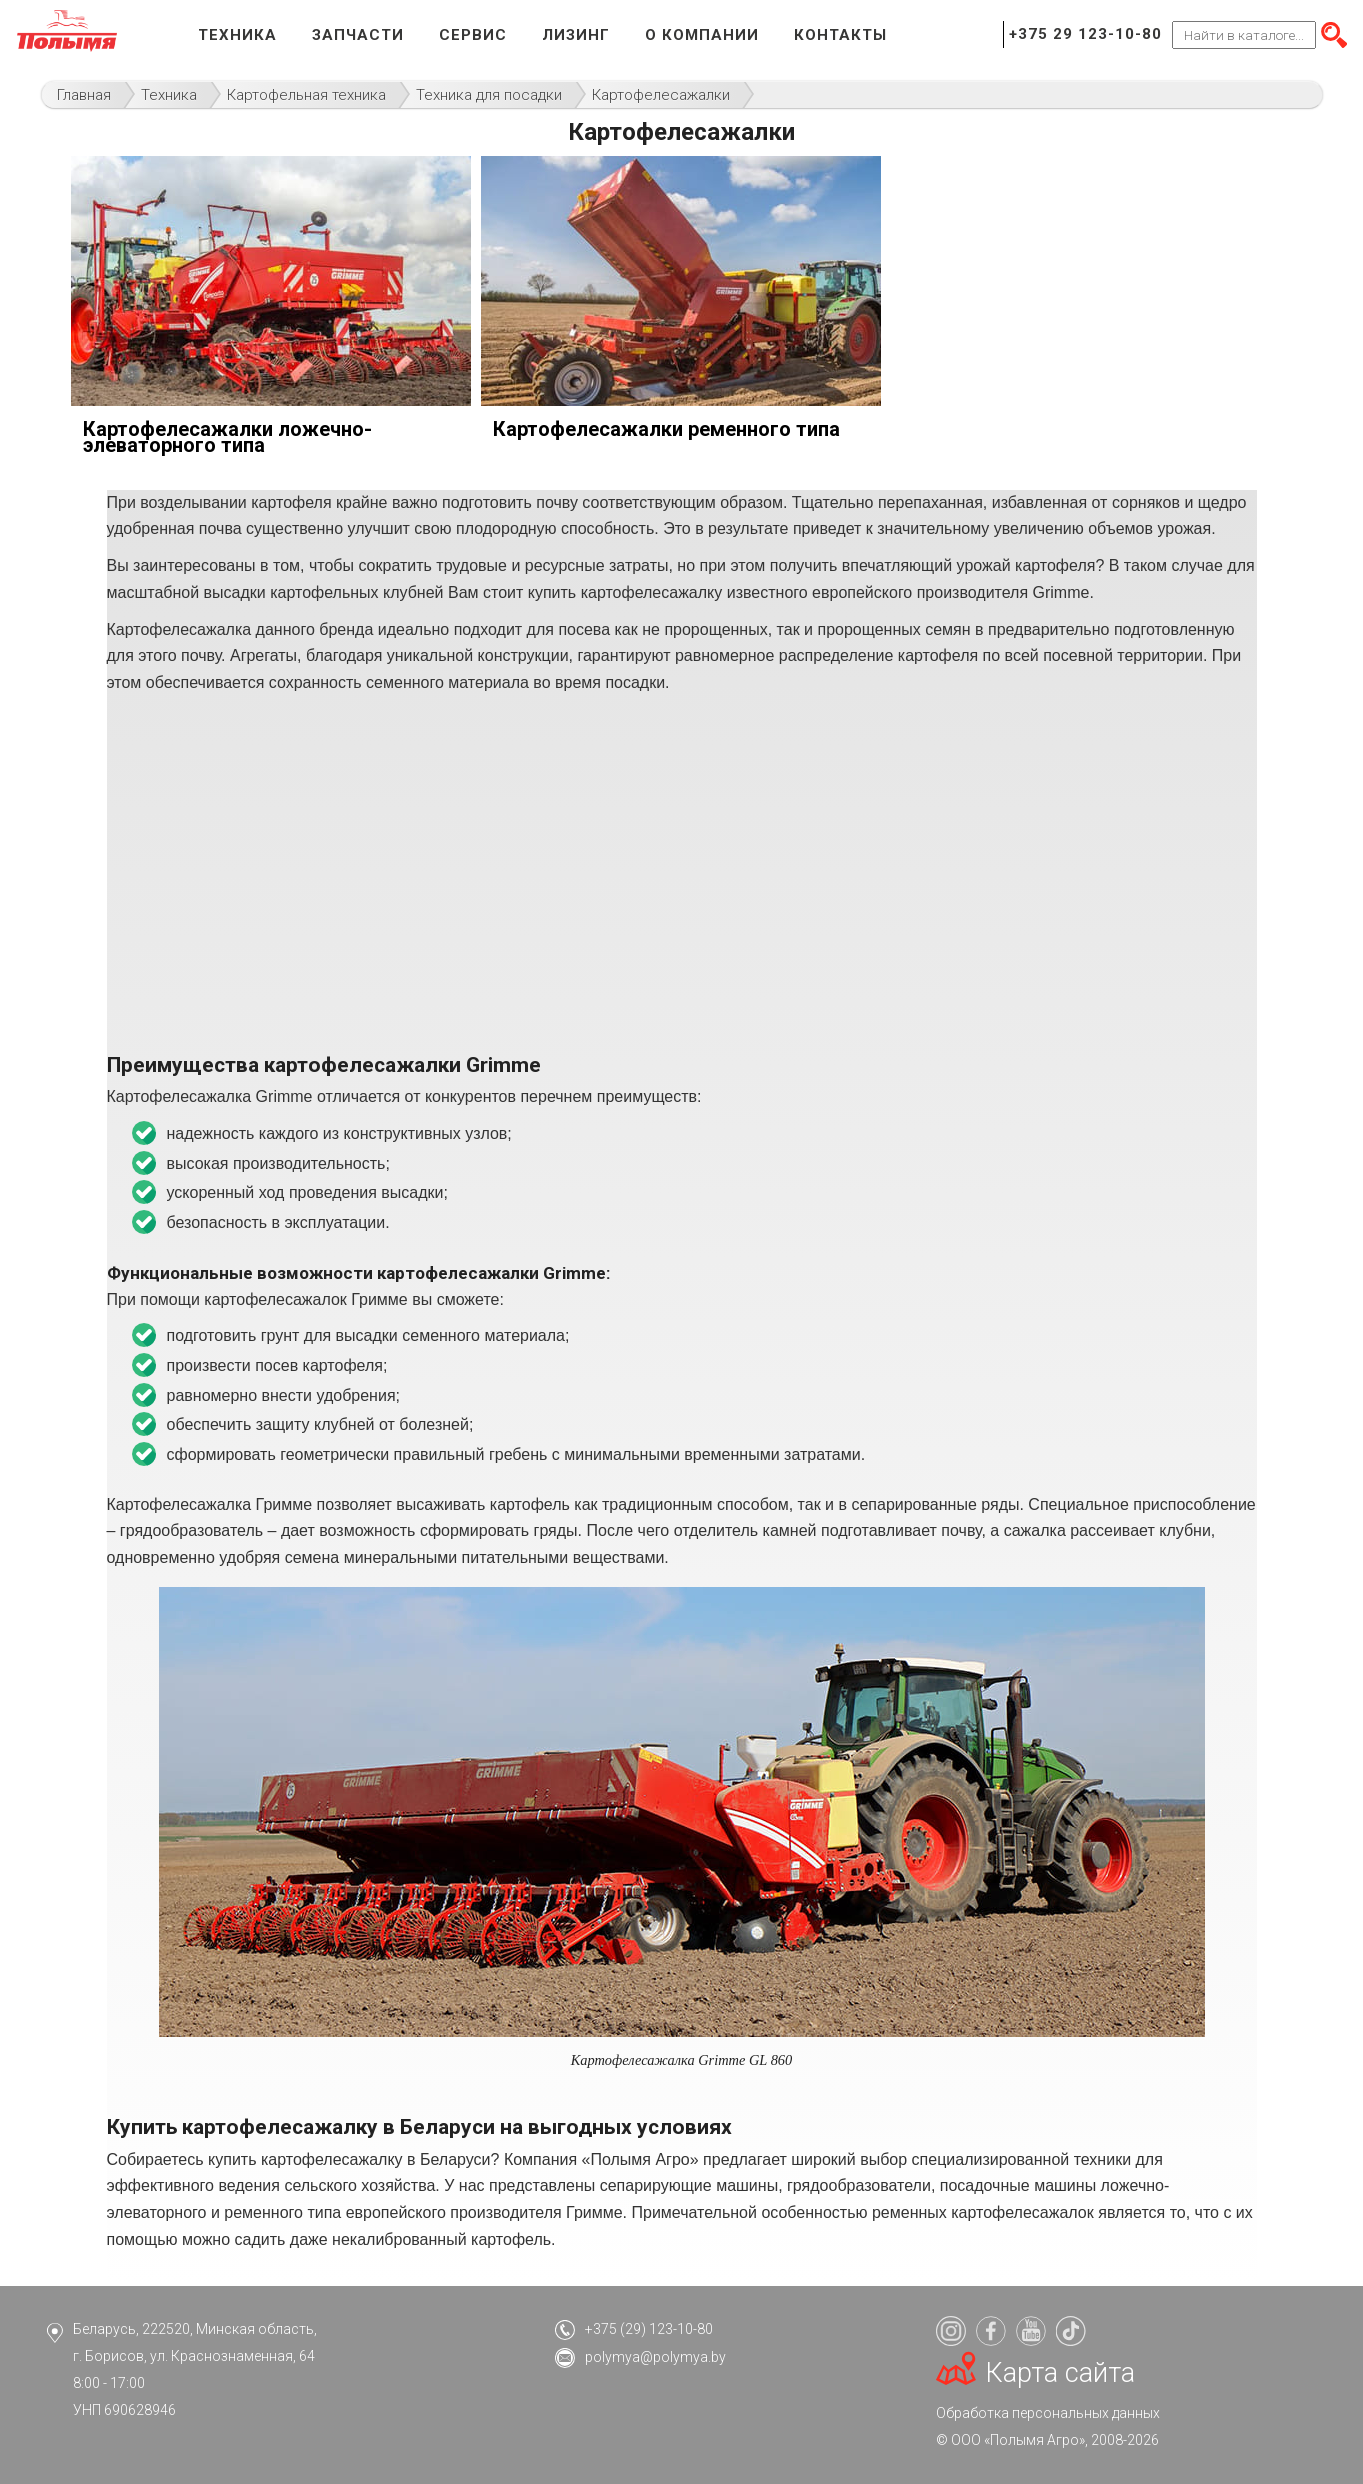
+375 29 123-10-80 (1085, 34)
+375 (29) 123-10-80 (649, 2329)
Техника (237, 35)
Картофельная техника (306, 95)
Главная (84, 95)
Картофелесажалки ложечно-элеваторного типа (227, 437)
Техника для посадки (489, 95)
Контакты (840, 35)
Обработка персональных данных (1048, 2413)
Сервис (473, 35)
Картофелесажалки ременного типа (666, 429)
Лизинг (576, 35)
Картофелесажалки (661, 95)
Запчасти (358, 35)
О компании (702, 35)
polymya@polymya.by (655, 2357)
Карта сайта (1060, 2373)
